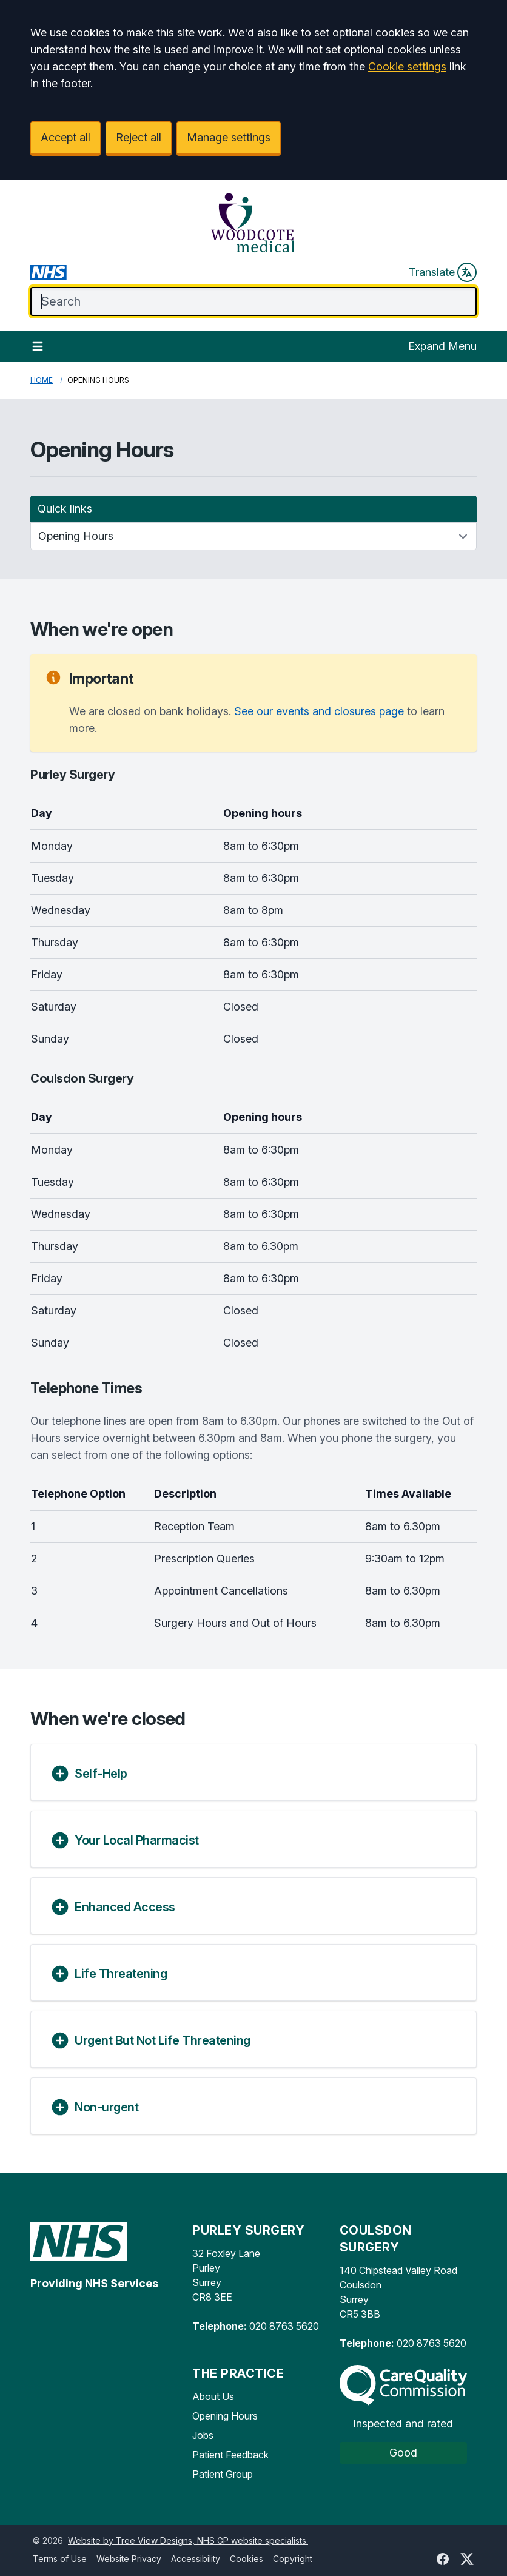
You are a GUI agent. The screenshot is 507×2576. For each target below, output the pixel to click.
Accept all (65, 137)
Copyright (292, 2559)
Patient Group (222, 2474)
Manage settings (228, 137)
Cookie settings (407, 66)
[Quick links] (253, 536)
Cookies (246, 2559)
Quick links (65, 508)
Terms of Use (60, 2559)
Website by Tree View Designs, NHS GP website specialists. (188, 2540)
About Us (213, 2396)
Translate (443, 272)
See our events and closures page (319, 711)
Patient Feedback (230, 2455)
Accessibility (195, 2559)
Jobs (202, 2435)
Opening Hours (225, 2416)
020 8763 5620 (284, 2326)
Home (41, 380)
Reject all (138, 137)
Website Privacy (128, 2559)
